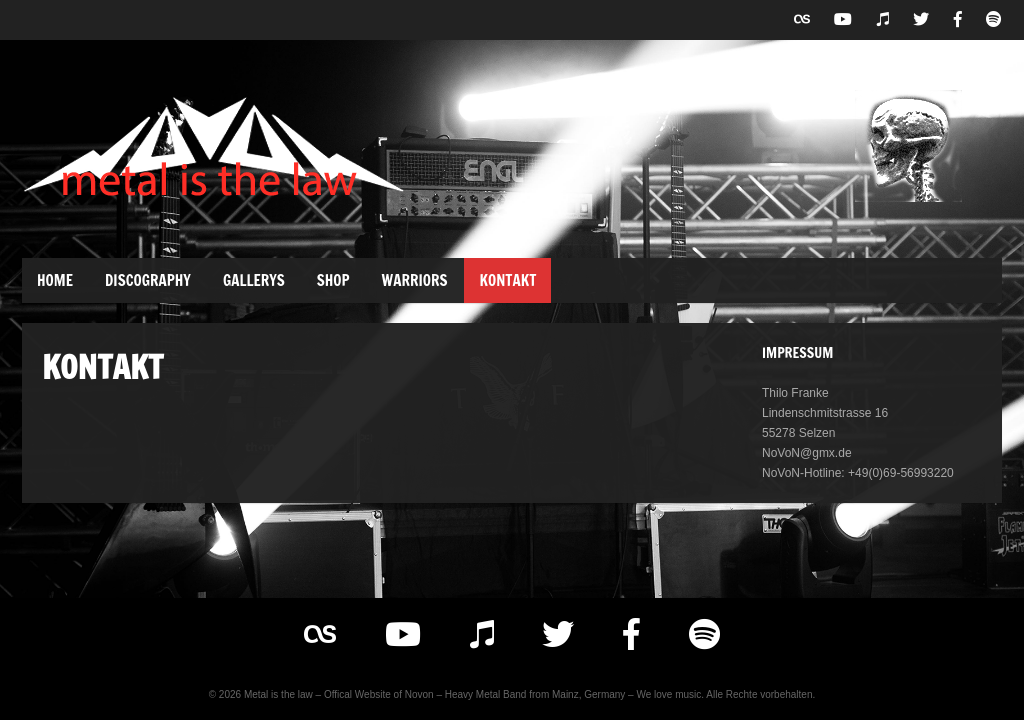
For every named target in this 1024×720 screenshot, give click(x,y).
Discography (148, 280)
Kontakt (507, 280)
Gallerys (254, 280)
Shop (333, 280)
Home (55, 280)
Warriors (415, 280)
